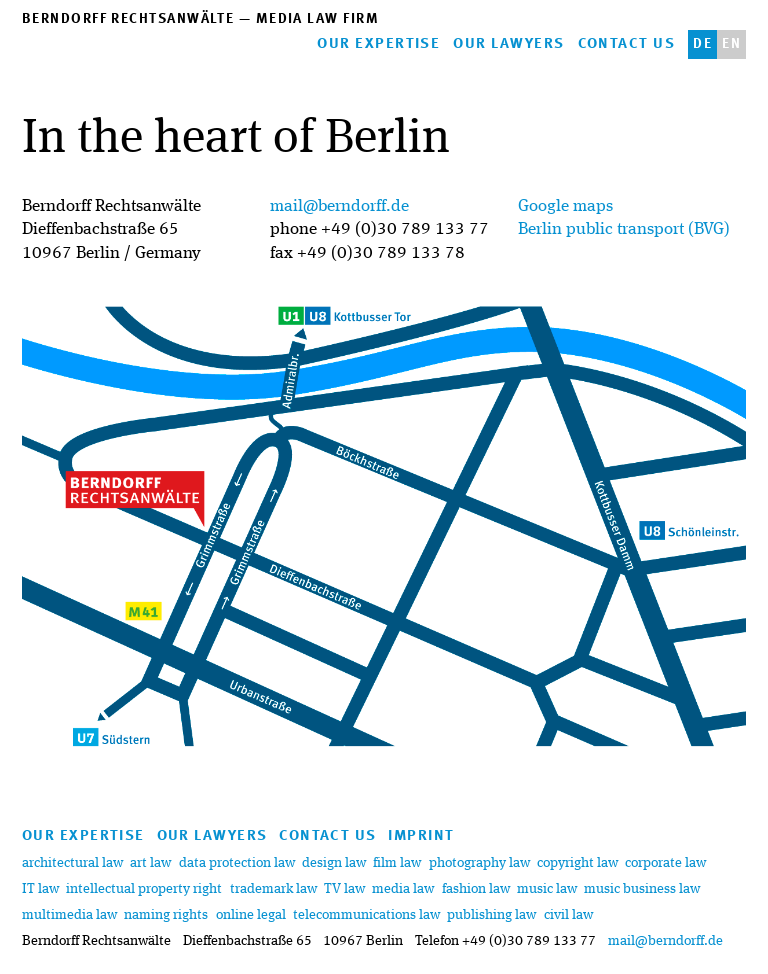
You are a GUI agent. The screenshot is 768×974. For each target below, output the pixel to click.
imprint (421, 836)
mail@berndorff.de (339, 206)
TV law (346, 889)
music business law (642, 889)
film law (398, 863)
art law (150, 863)
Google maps (565, 206)
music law (547, 889)
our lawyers (508, 44)
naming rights (166, 915)
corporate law (665, 863)
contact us (627, 44)
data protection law (237, 863)
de (702, 44)
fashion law (476, 889)
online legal (251, 915)
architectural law (72, 863)
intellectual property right (144, 889)
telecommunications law (366, 915)
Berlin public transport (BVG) (624, 229)
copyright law (577, 863)
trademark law (273, 889)
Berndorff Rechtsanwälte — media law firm (200, 19)
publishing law (491, 915)
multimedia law (69, 915)
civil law (568, 915)
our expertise (378, 44)
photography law (479, 863)
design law (335, 863)
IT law (40, 889)
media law (403, 889)
